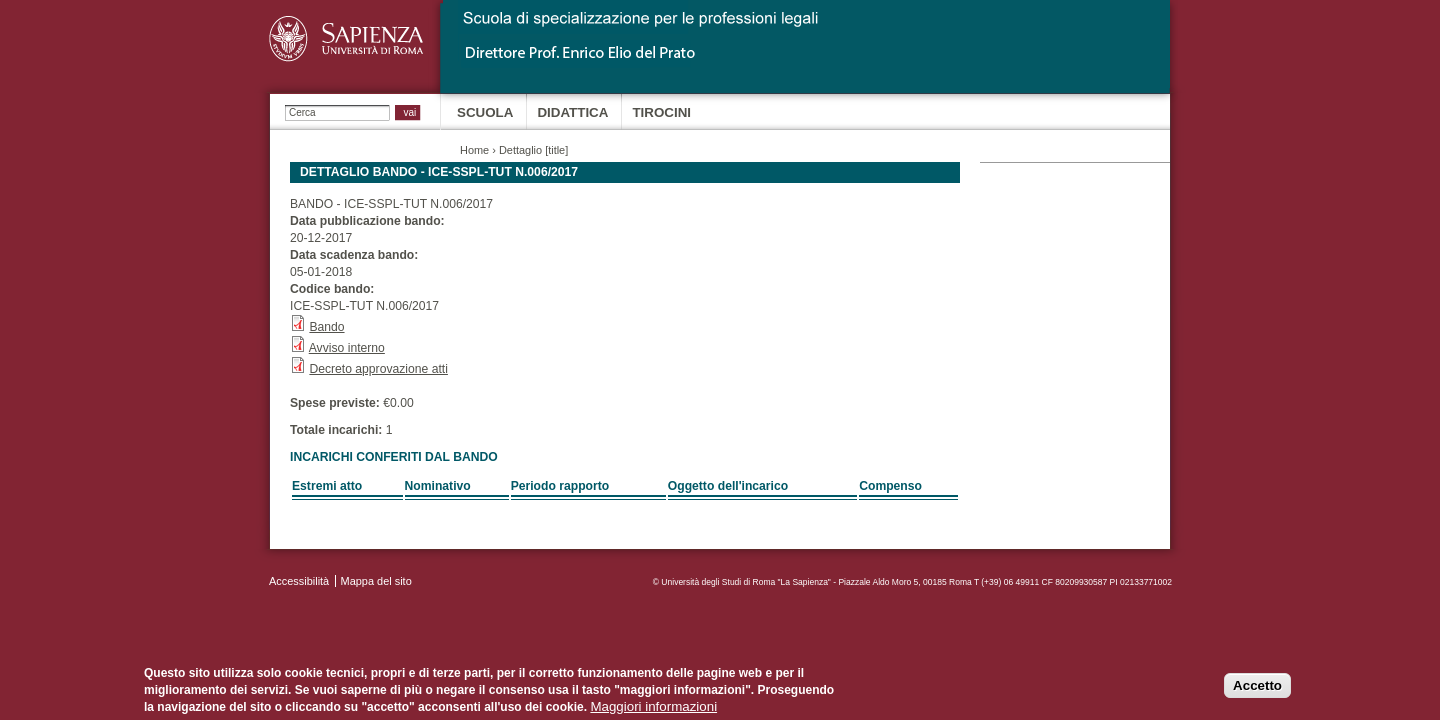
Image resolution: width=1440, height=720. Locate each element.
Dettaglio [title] (533, 150)
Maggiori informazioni (653, 710)
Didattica (572, 112)
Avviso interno (347, 348)
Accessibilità (299, 581)
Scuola (485, 112)
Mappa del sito (376, 581)
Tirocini (661, 112)
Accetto (1257, 689)
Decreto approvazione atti (378, 369)
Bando (326, 327)
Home (474, 150)
